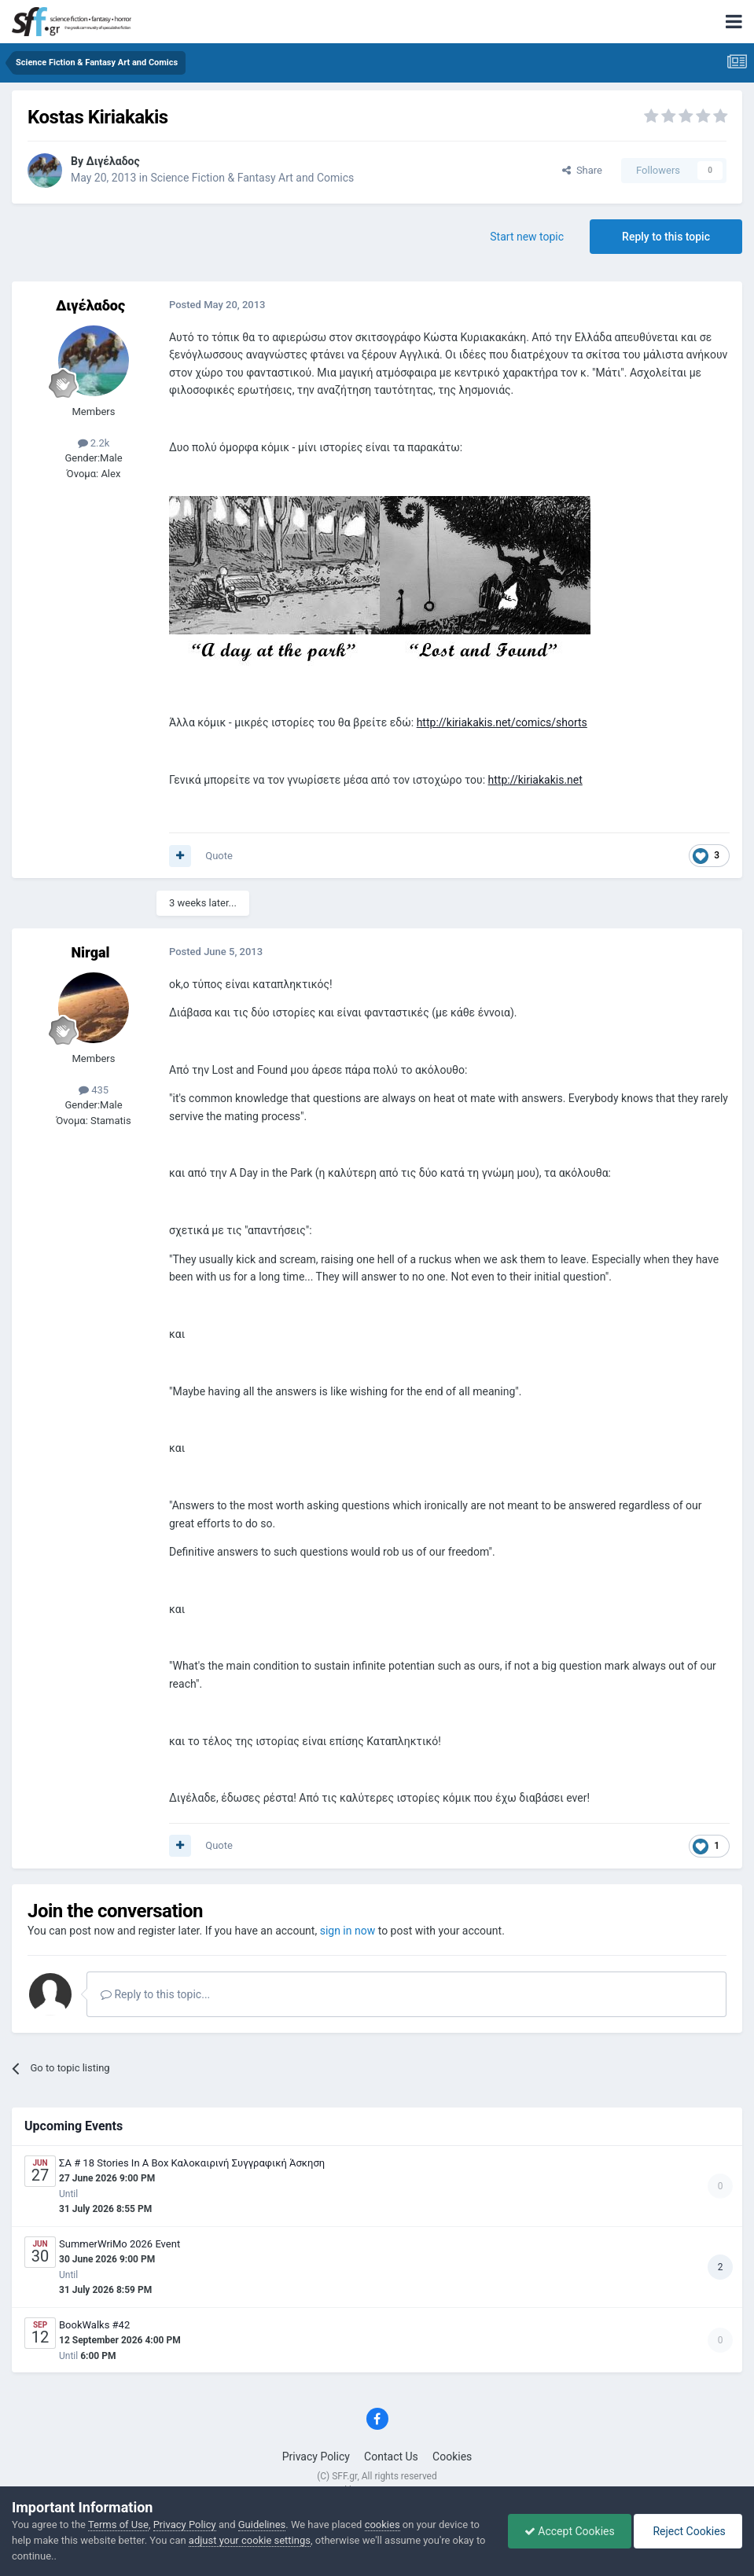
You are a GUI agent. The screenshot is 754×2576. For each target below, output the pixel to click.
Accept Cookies (569, 2531)
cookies (382, 2524)
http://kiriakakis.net (535, 780)
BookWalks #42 (94, 2325)
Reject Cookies (688, 2531)
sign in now (348, 1930)
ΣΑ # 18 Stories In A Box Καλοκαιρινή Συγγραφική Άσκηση (192, 2163)
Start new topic (527, 236)
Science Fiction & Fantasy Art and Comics (252, 177)
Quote (219, 856)
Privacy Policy (316, 2456)
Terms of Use (118, 2524)
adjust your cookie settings (250, 2540)
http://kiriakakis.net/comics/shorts (502, 722)
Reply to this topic (666, 236)
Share (582, 170)
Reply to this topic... (155, 1994)
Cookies (452, 2456)
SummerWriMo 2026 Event (119, 2244)
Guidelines (262, 2524)
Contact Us (391, 2456)
